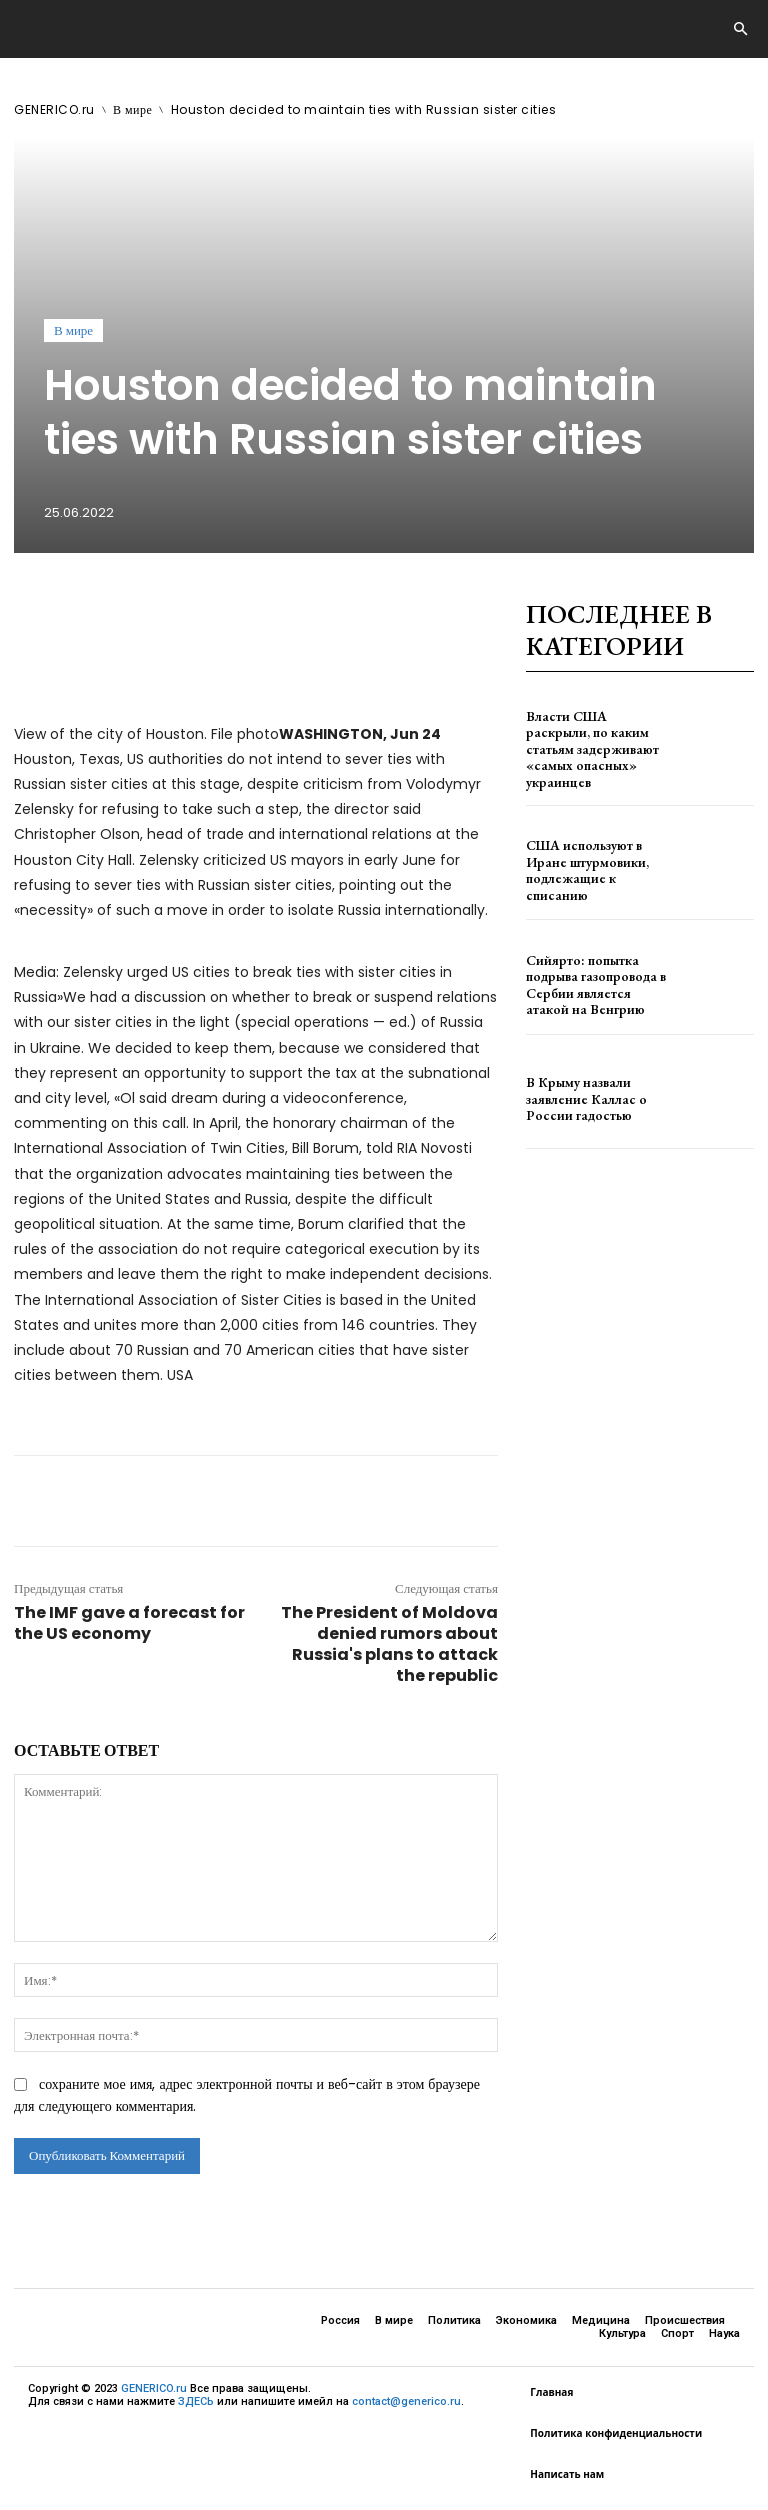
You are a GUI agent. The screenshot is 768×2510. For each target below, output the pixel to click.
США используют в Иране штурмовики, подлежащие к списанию (596, 856)
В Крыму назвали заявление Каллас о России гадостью (597, 1085)
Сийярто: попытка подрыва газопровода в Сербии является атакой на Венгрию (597, 970)
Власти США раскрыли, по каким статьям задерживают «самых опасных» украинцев (597, 741)
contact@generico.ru (406, 2401)
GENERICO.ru (54, 109)
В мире (132, 109)
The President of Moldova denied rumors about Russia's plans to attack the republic (389, 1644)
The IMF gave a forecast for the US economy (129, 1623)
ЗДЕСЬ (196, 2401)
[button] (740, 30)
